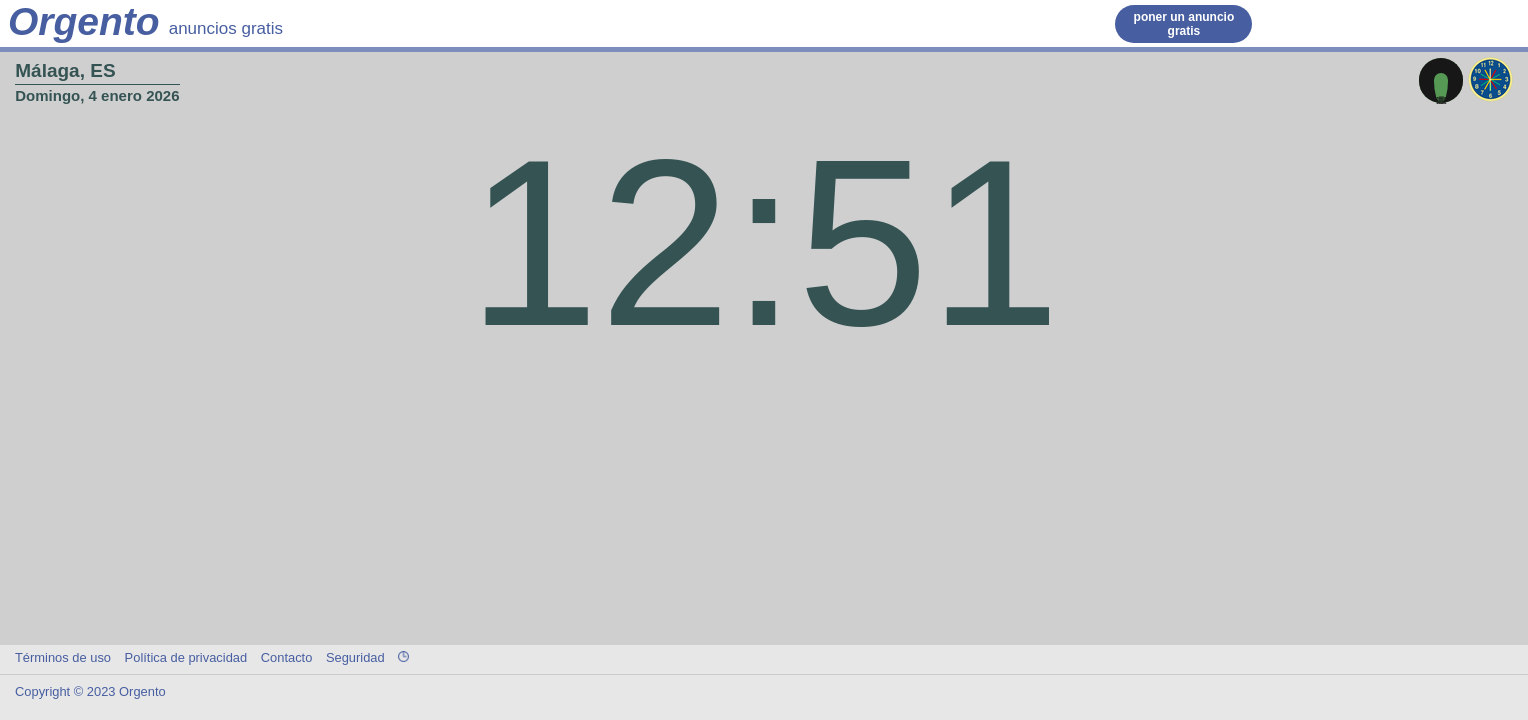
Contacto (287, 657)
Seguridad (355, 657)
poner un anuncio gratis (1184, 24)
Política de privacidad (186, 657)
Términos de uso (63, 657)
